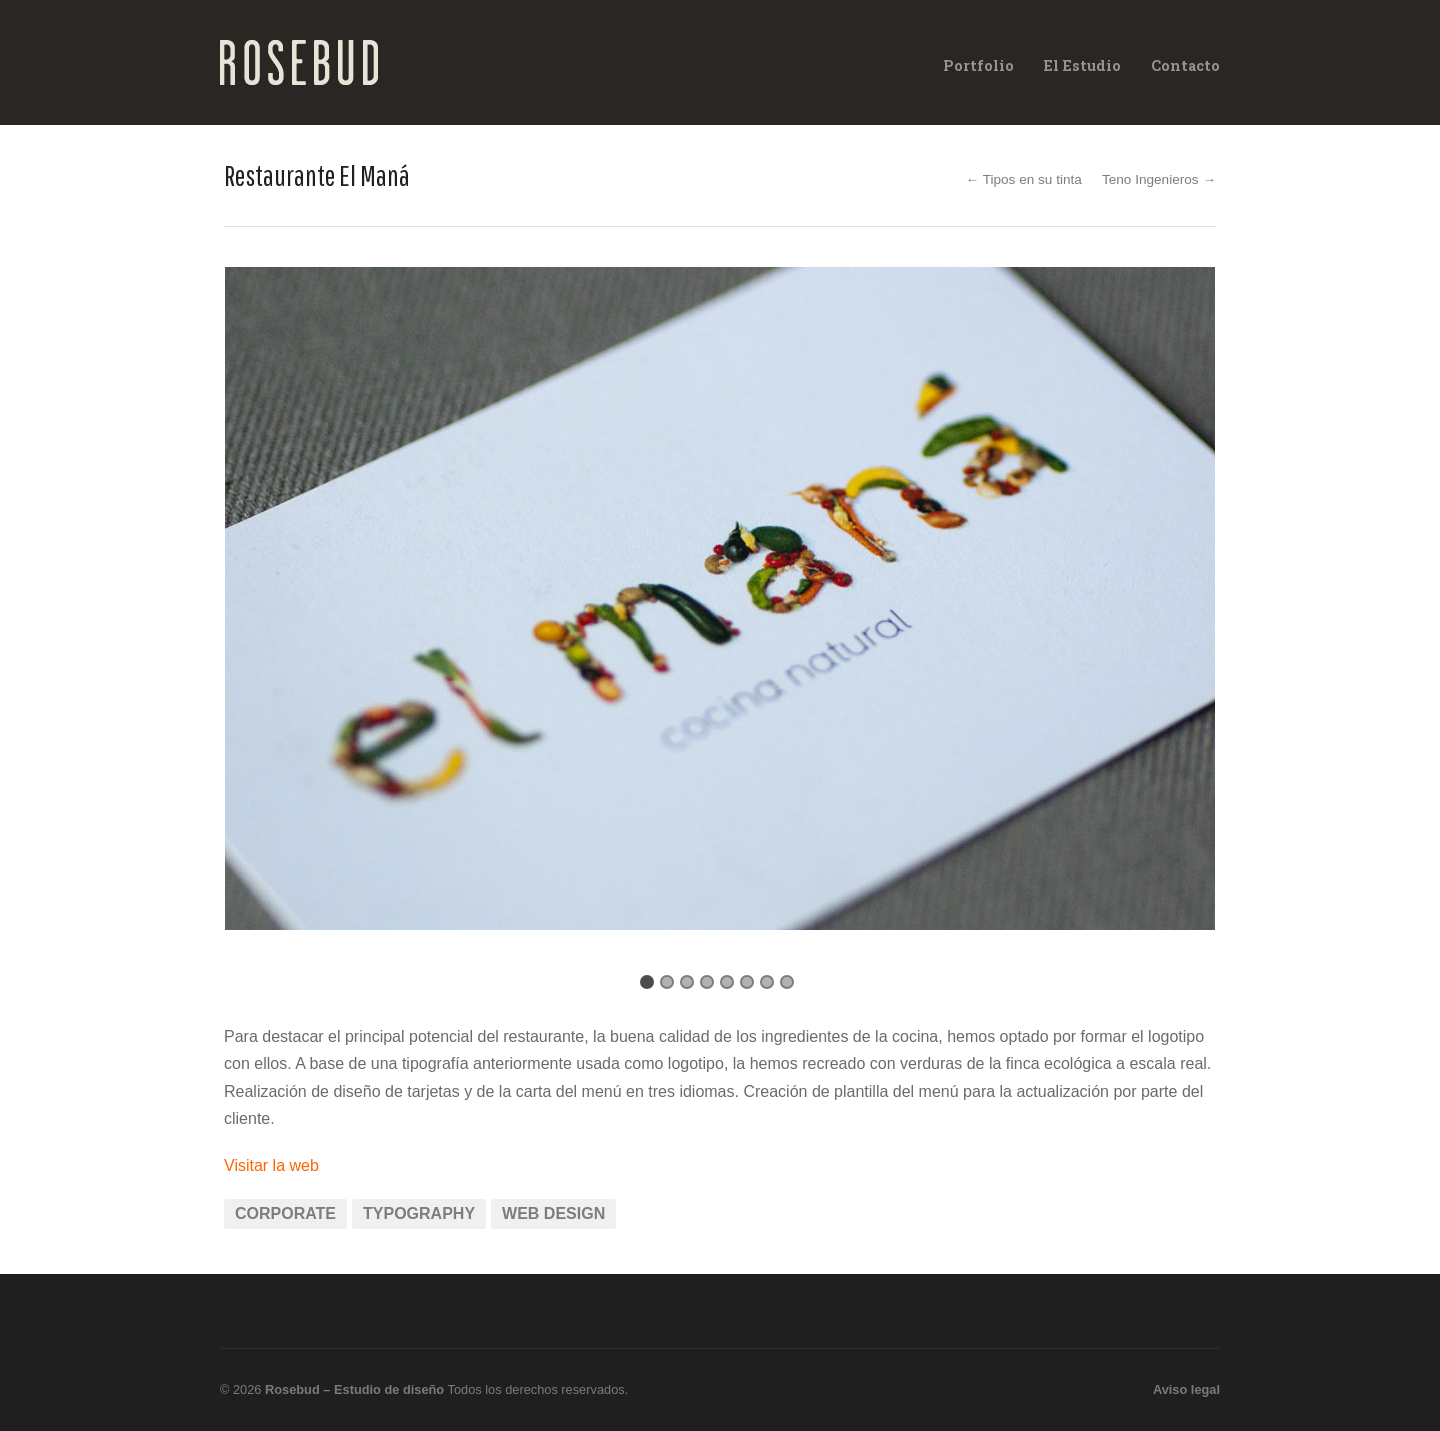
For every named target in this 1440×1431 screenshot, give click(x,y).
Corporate (285, 1213)
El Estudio (1082, 65)
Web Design (553, 1213)
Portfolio (978, 65)
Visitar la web (271, 1165)
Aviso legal (1186, 1389)
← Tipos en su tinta (1024, 179)
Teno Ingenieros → (1159, 179)
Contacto (1185, 65)
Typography (419, 1213)
